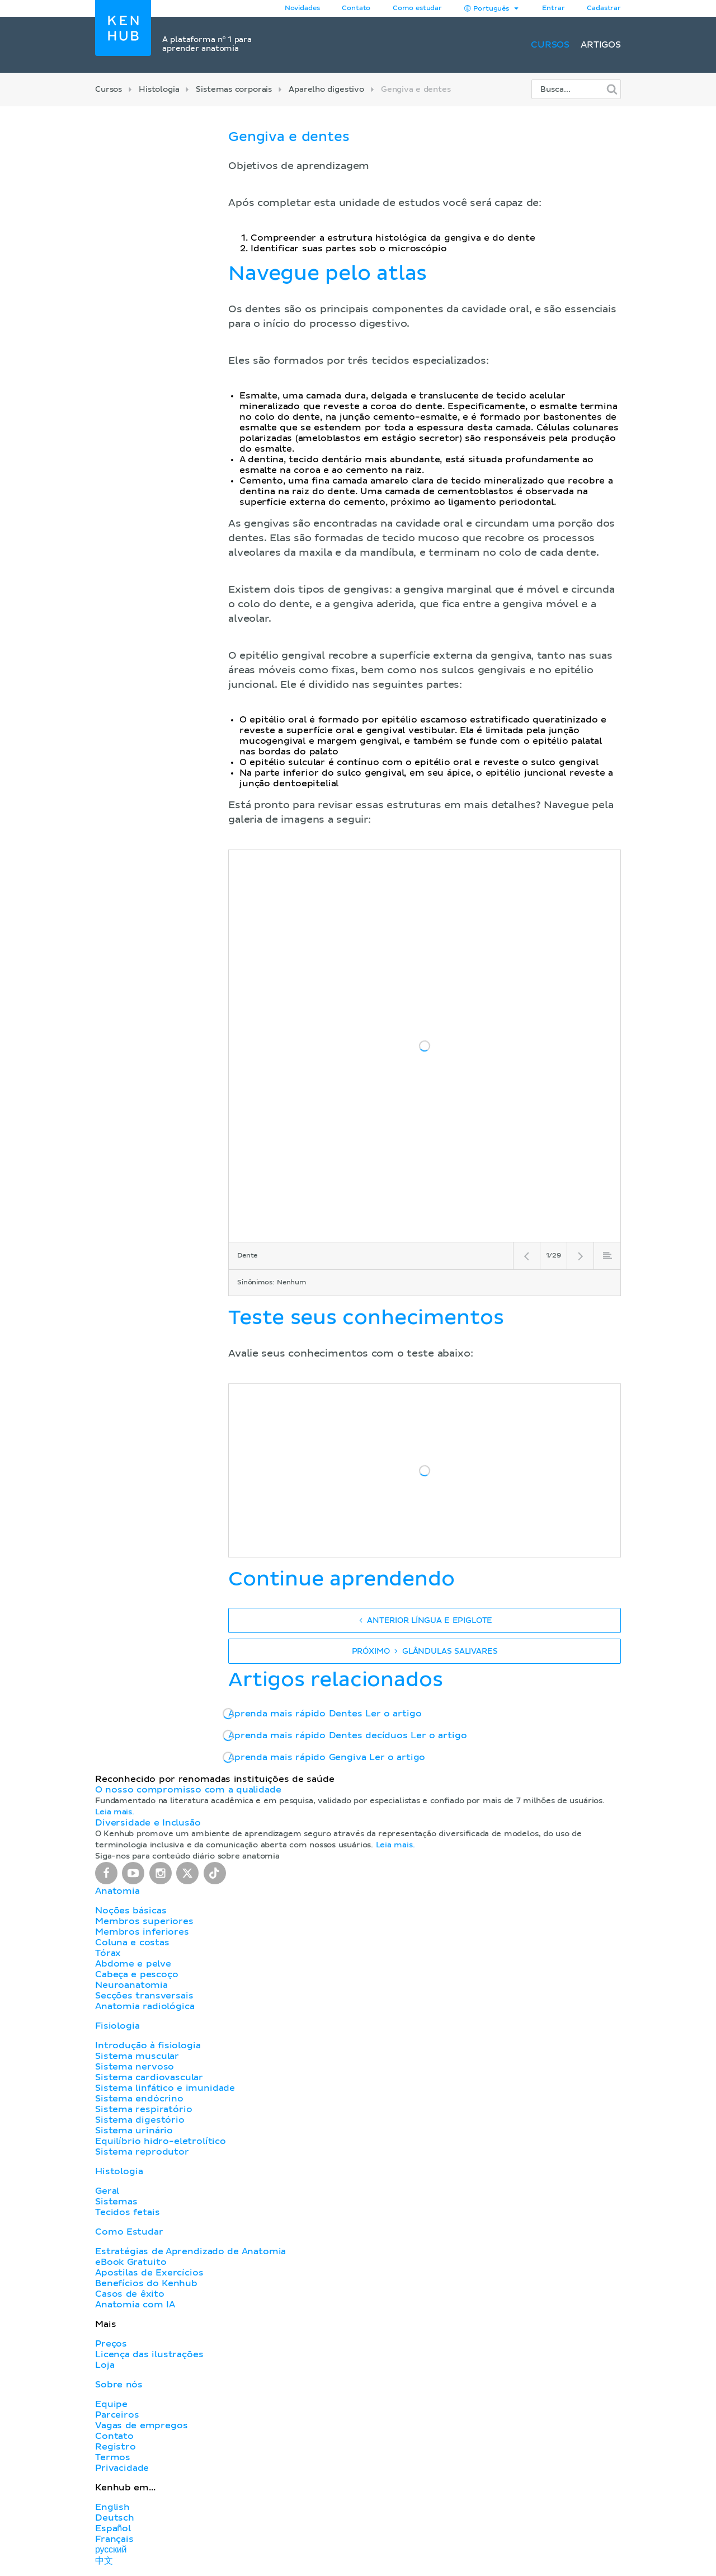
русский (110, 2549)
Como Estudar (129, 2231)
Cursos (550, 44)
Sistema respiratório (143, 2109)
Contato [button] (356, 8)
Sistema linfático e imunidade (165, 2088)
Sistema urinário (134, 2130)
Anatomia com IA (135, 2304)
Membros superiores (144, 1921)
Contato (114, 2436)
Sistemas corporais (234, 89)
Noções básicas (130, 1910)
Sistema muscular (137, 2056)
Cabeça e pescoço (136, 1974)
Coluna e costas (132, 1942)
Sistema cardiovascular (149, 2077)
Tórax (108, 1953)
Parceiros (117, 2414)
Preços (111, 2343)
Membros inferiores (142, 1931)
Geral (107, 2190)
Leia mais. (114, 1812)
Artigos (601, 44)
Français (114, 2539)
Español (113, 2528)
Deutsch (114, 2517)
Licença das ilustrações (149, 2354)
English (112, 2507)
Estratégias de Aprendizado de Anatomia (190, 2251)
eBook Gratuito (130, 2262)
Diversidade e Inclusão (148, 1822)
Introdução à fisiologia (148, 2045)
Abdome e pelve (133, 1963)
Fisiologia (117, 2025)
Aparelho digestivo (326, 89)
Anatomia (117, 1891)
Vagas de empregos (141, 2425)
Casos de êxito (129, 2293)
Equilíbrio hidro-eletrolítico (160, 2141)
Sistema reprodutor (142, 2151)
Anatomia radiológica (144, 2006)
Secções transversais (144, 1995)
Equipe (111, 2404)
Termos (112, 2457)
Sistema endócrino (139, 2098)
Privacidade (122, 2468)
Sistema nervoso (134, 2066)
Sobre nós (119, 2384)
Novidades (302, 8)
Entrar (553, 8)
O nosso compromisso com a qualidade (188, 1789)
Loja (104, 2365)
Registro (115, 2446)
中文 (104, 2560)
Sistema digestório (140, 2119)
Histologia (159, 89)
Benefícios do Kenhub (146, 2283)
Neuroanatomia (131, 1985)
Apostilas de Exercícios (149, 2272)
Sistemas (116, 2201)
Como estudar (417, 8)
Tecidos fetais (127, 2212)
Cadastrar (604, 8)
